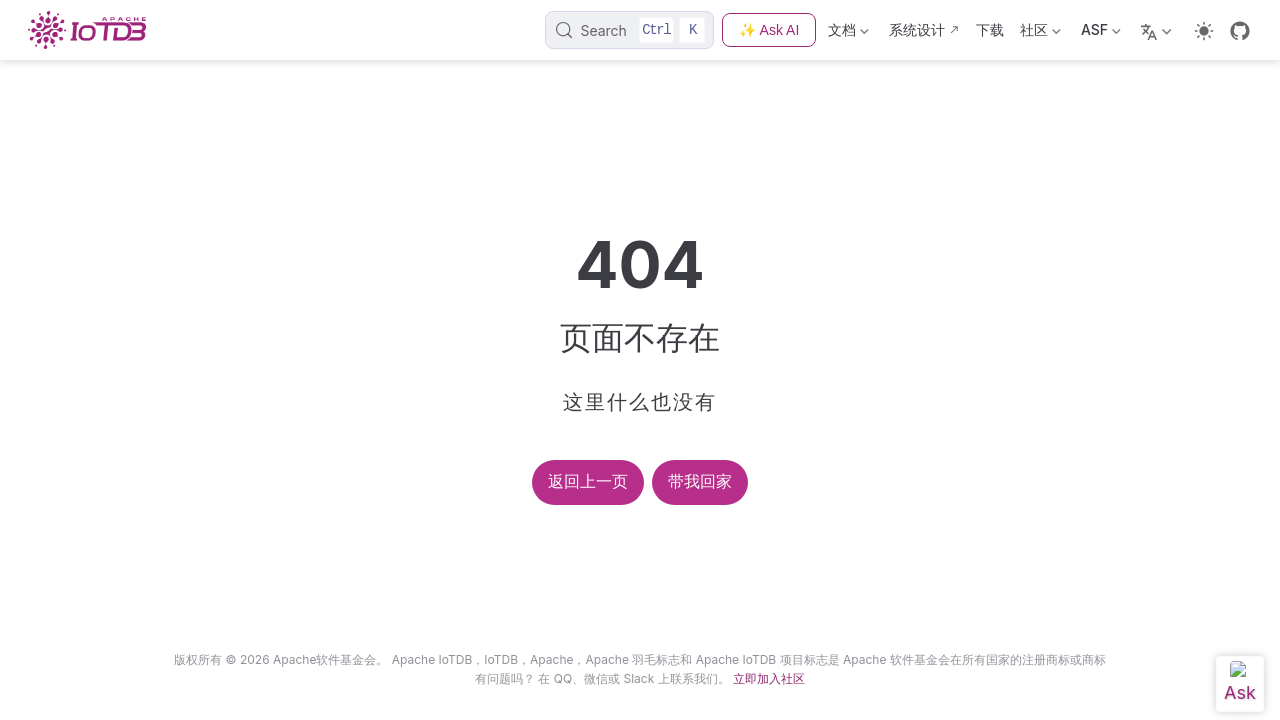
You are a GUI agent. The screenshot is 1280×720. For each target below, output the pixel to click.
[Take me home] (93, 30)
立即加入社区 (769, 678)
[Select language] (1158, 30)
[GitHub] (1240, 31)
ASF (1101, 33)
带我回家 (700, 481)
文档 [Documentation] (848, 33)
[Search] (629, 30)
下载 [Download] (990, 29)
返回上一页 (588, 481)
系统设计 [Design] (917, 29)
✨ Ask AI (769, 30)
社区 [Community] (1040, 33)
